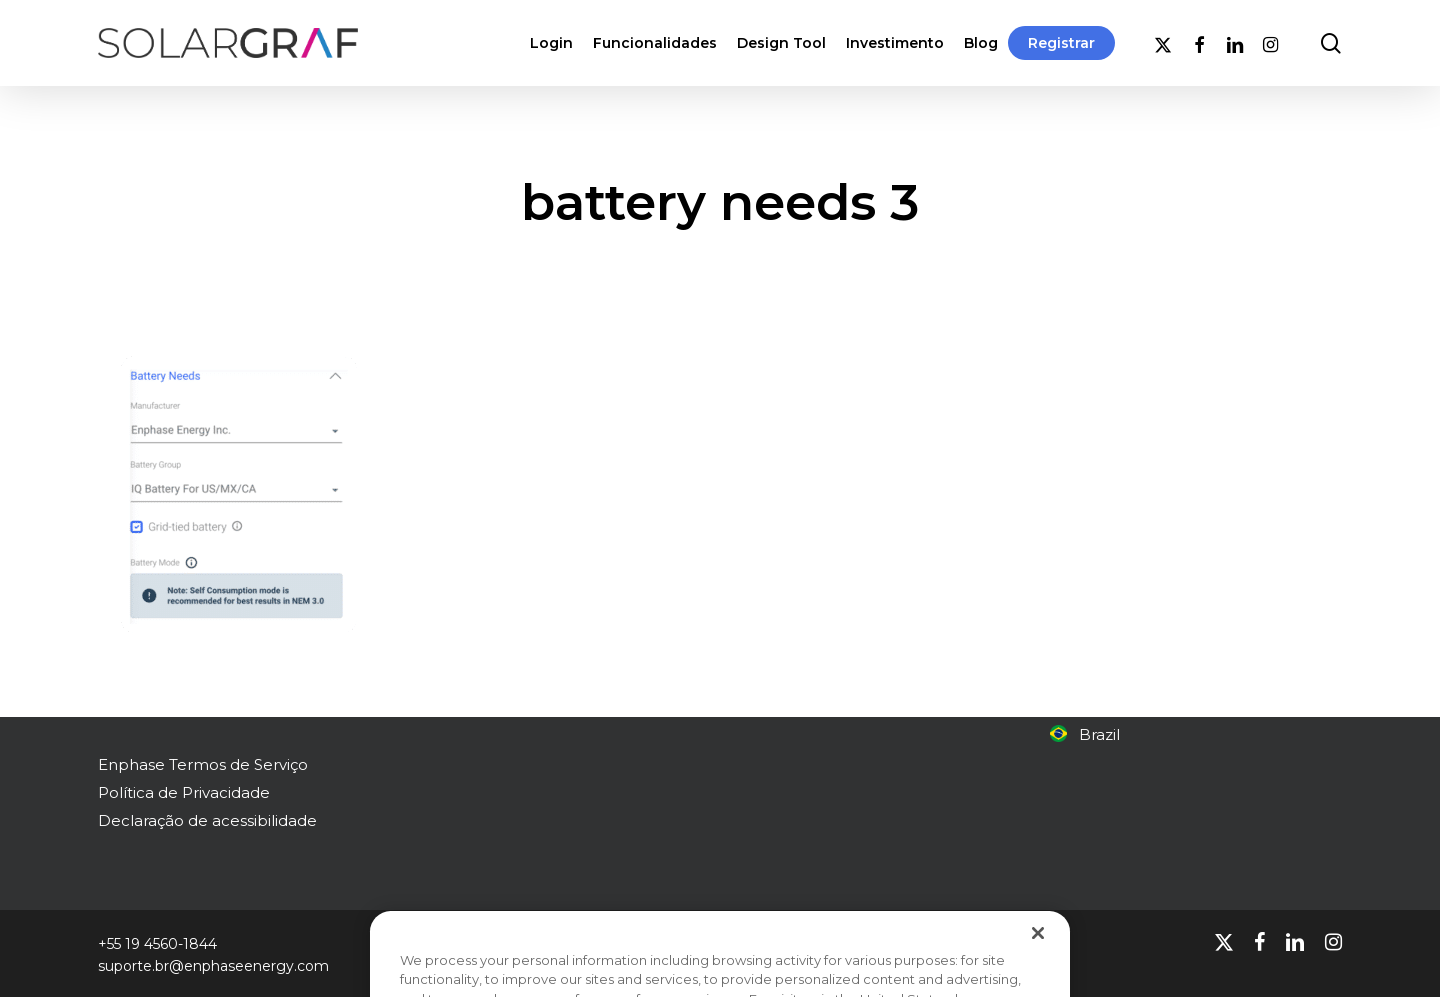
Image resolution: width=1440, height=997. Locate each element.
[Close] (1038, 955)
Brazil (1085, 734)
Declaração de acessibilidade (207, 820)
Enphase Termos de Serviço (203, 764)
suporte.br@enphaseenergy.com (213, 966)
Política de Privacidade (184, 792)
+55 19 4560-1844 (157, 944)
